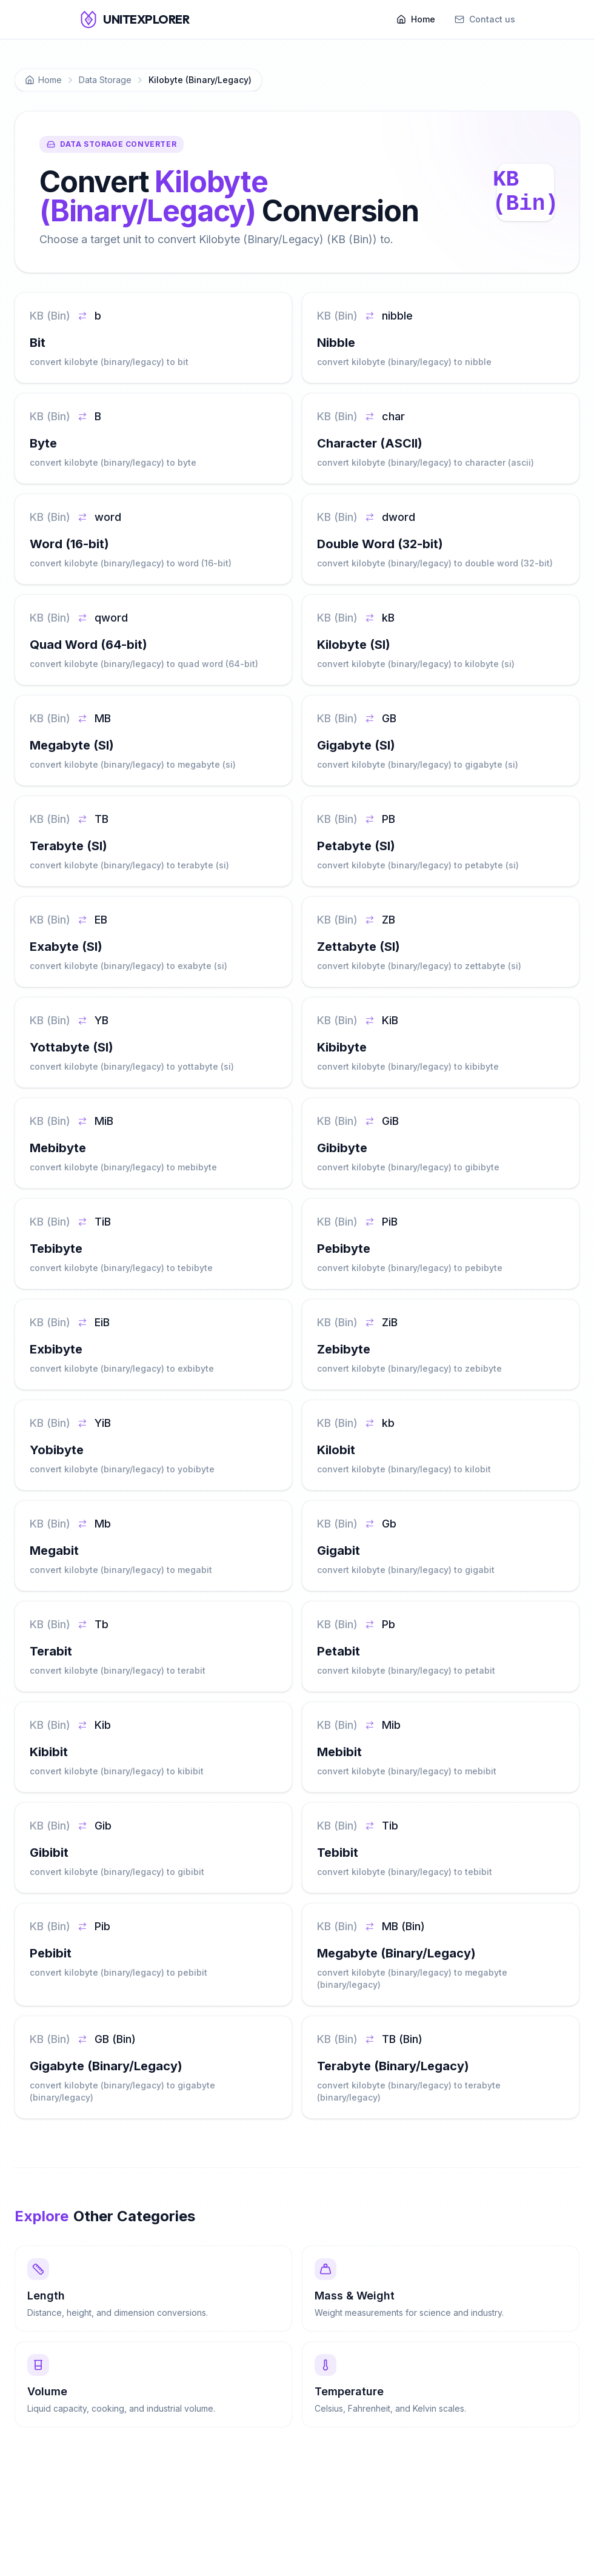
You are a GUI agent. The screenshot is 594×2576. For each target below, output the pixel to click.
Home (415, 19)
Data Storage (105, 80)
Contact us (485, 19)
